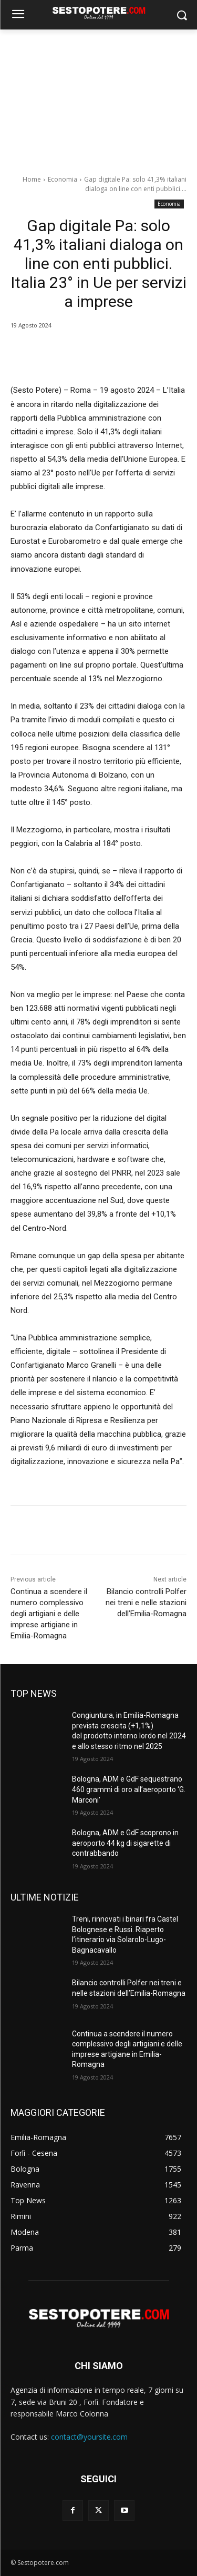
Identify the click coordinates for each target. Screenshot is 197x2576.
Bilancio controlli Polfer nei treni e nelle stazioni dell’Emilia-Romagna (146, 1602)
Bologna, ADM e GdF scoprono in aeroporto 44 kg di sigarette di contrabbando (125, 1842)
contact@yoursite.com (89, 2437)
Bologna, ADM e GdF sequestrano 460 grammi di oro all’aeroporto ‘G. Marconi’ (128, 1789)
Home (32, 179)
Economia (62, 179)
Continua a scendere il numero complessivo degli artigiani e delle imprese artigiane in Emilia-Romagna (49, 1613)
